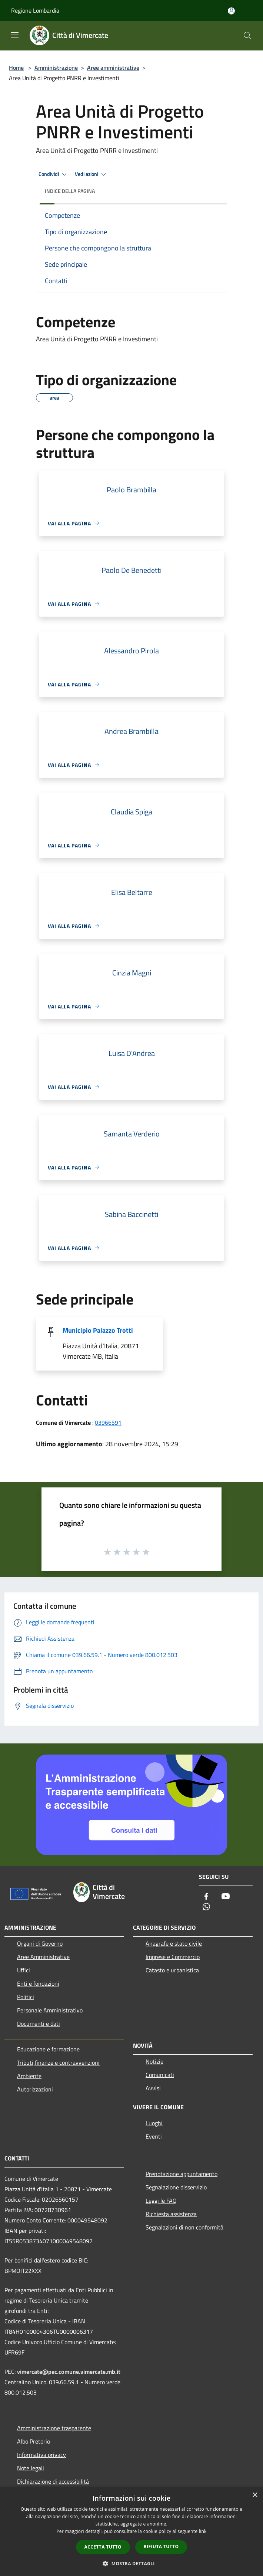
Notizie (154, 2061)
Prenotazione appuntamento (181, 2173)
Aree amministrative (113, 67)
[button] (131, 2563)
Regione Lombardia (35, 10)
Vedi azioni (91, 174)
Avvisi (153, 2088)
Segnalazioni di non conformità (184, 2227)
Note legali (30, 2468)
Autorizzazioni (35, 2089)
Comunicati (160, 2074)
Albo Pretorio (33, 2441)
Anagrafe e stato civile (174, 1943)
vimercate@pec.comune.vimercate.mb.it (68, 2371)
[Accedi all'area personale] (231, 11)
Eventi (154, 2136)
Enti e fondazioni (38, 1983)
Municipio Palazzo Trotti (98, 1330)
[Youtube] (225, 1897)
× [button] (254, 2495)
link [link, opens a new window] (203, 2531)
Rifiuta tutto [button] (161, 2546)
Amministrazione (56, 67)
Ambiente (29, 2075)
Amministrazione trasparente (54, 2428)
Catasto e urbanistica (172, 1970)
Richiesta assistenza (171, 2213)
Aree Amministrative (43, 1956)
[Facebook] (206, 1897)
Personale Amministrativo (50, 2010)
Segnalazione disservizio (176, 2187)
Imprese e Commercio (173, 1956)
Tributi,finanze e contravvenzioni (58, 2062)
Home (16, 67)
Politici (25, 1996)
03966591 (108, 1422)
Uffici (23, 1970)
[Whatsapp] (206, 1907)
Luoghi (154, 2123)
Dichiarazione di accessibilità (53, 2481)
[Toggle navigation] (14, 34)
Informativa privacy (41, 2454)
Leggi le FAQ (161, 2200)
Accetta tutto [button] (102, 2547)
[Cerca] (247, 35)
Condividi (54, 174)
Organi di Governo (40, 1943)
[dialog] (131, 2531)
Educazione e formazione (48, 2049)
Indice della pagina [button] (70, 191)
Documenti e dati (38, 2023)
